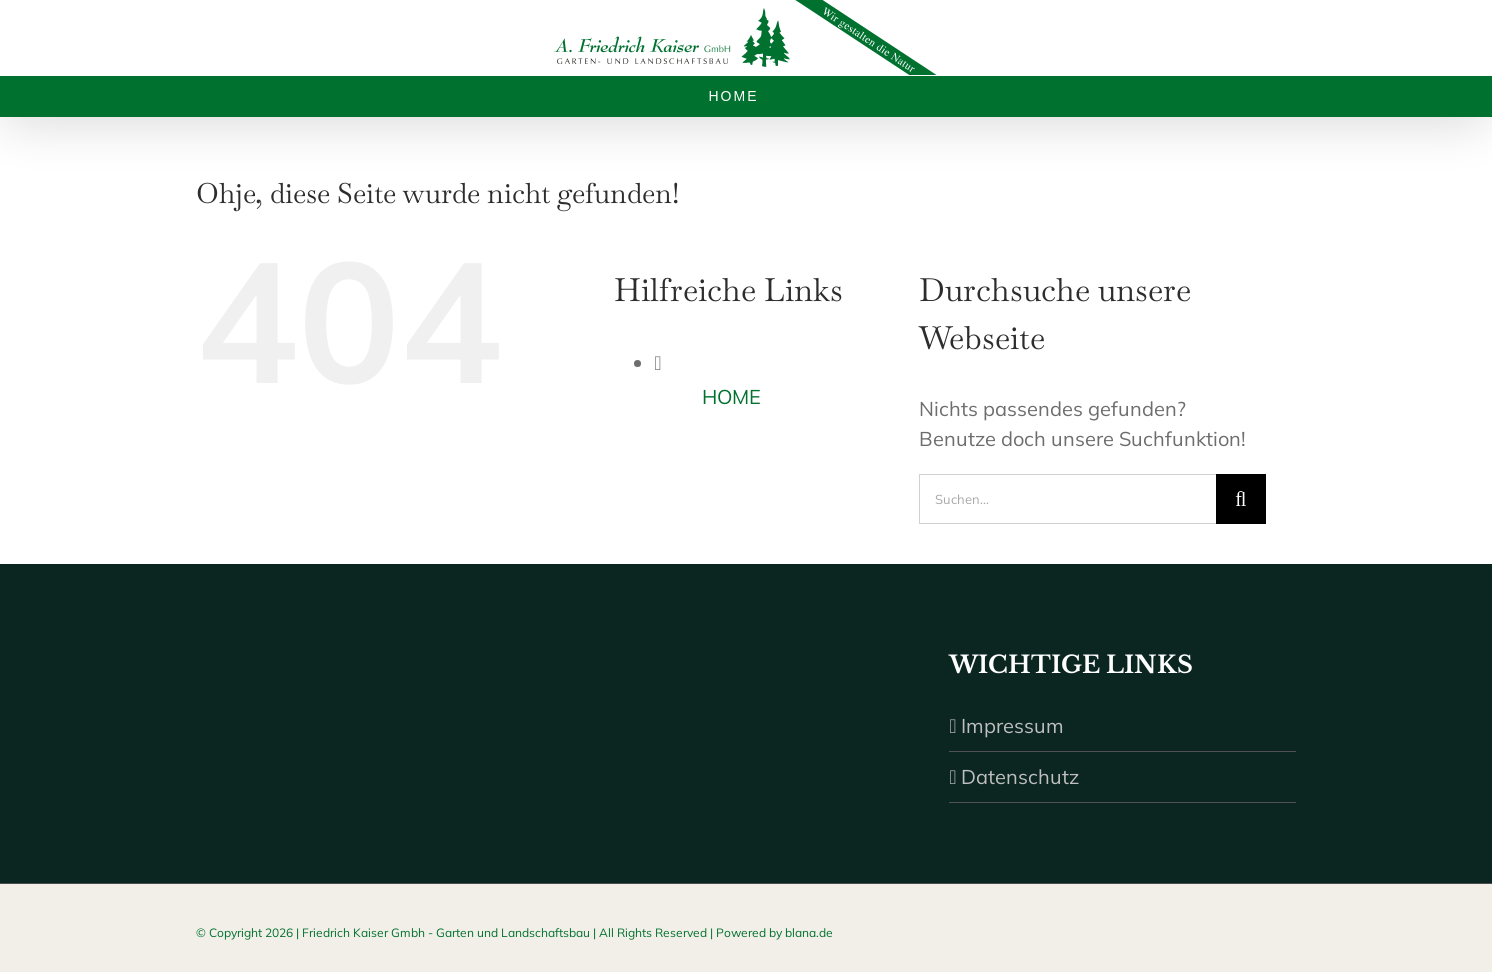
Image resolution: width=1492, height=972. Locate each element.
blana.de (809, 932)
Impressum (1012, 725)
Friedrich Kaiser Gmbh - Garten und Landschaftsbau (446, 932)
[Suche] (1241, 499)
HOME (731, 396)
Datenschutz (1020, 776)
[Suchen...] (1067, 499)
